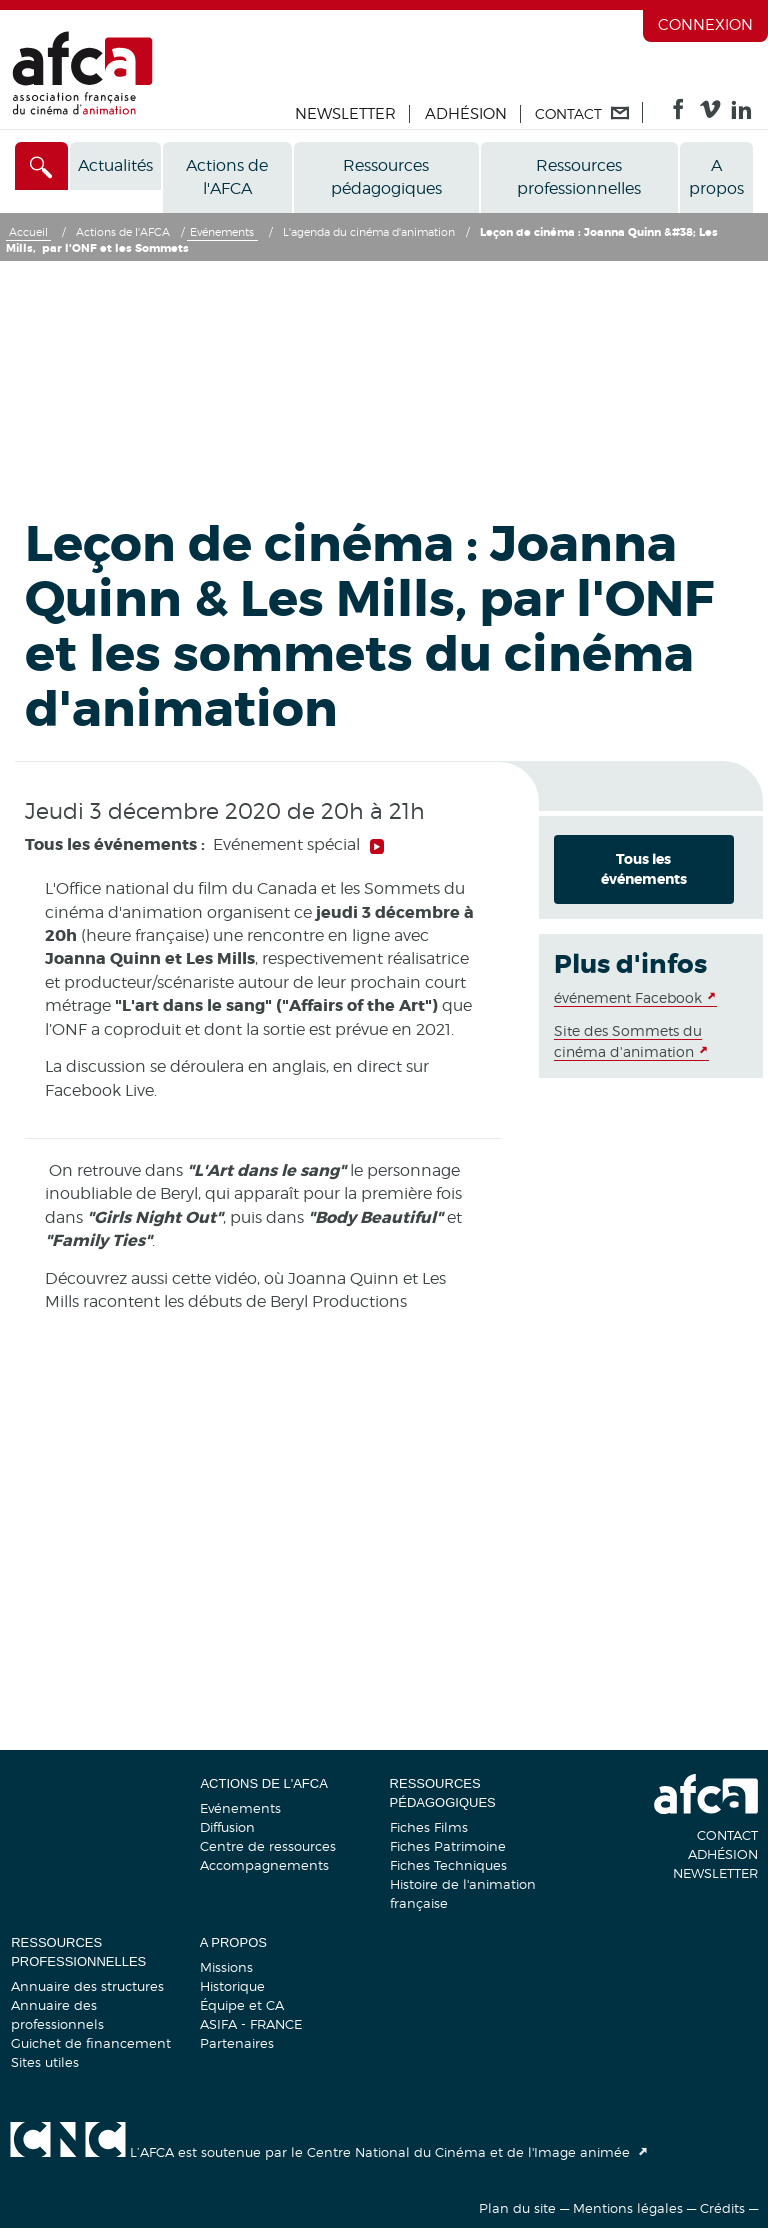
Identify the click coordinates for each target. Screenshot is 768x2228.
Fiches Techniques (448, 1865)
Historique (232, 1986)
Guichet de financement (91, 2043)
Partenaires (237, 2043)
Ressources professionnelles (579, 177)
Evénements (240, 1808)
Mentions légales (628, 2208)
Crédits (722, 2208)
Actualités (115, 165)
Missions (226, 1967)
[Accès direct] (41, 166)
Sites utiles (45, 2062)
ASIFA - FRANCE (251, 2024)
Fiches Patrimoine (448, 1846)
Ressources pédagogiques (386, 177)
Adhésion (466, 114)
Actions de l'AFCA (227, 177)
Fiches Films (429, 1827)
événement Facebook (628, 997)
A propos (716, 177)
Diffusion (227, 1827)
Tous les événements (644, 869)
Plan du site (517, 2208)
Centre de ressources (268, 1846)
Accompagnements (264, 1865)
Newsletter (345, 114)
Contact (727, 1835)
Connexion (705, 25)
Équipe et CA (242, 2005)
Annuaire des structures (87, 1986)
